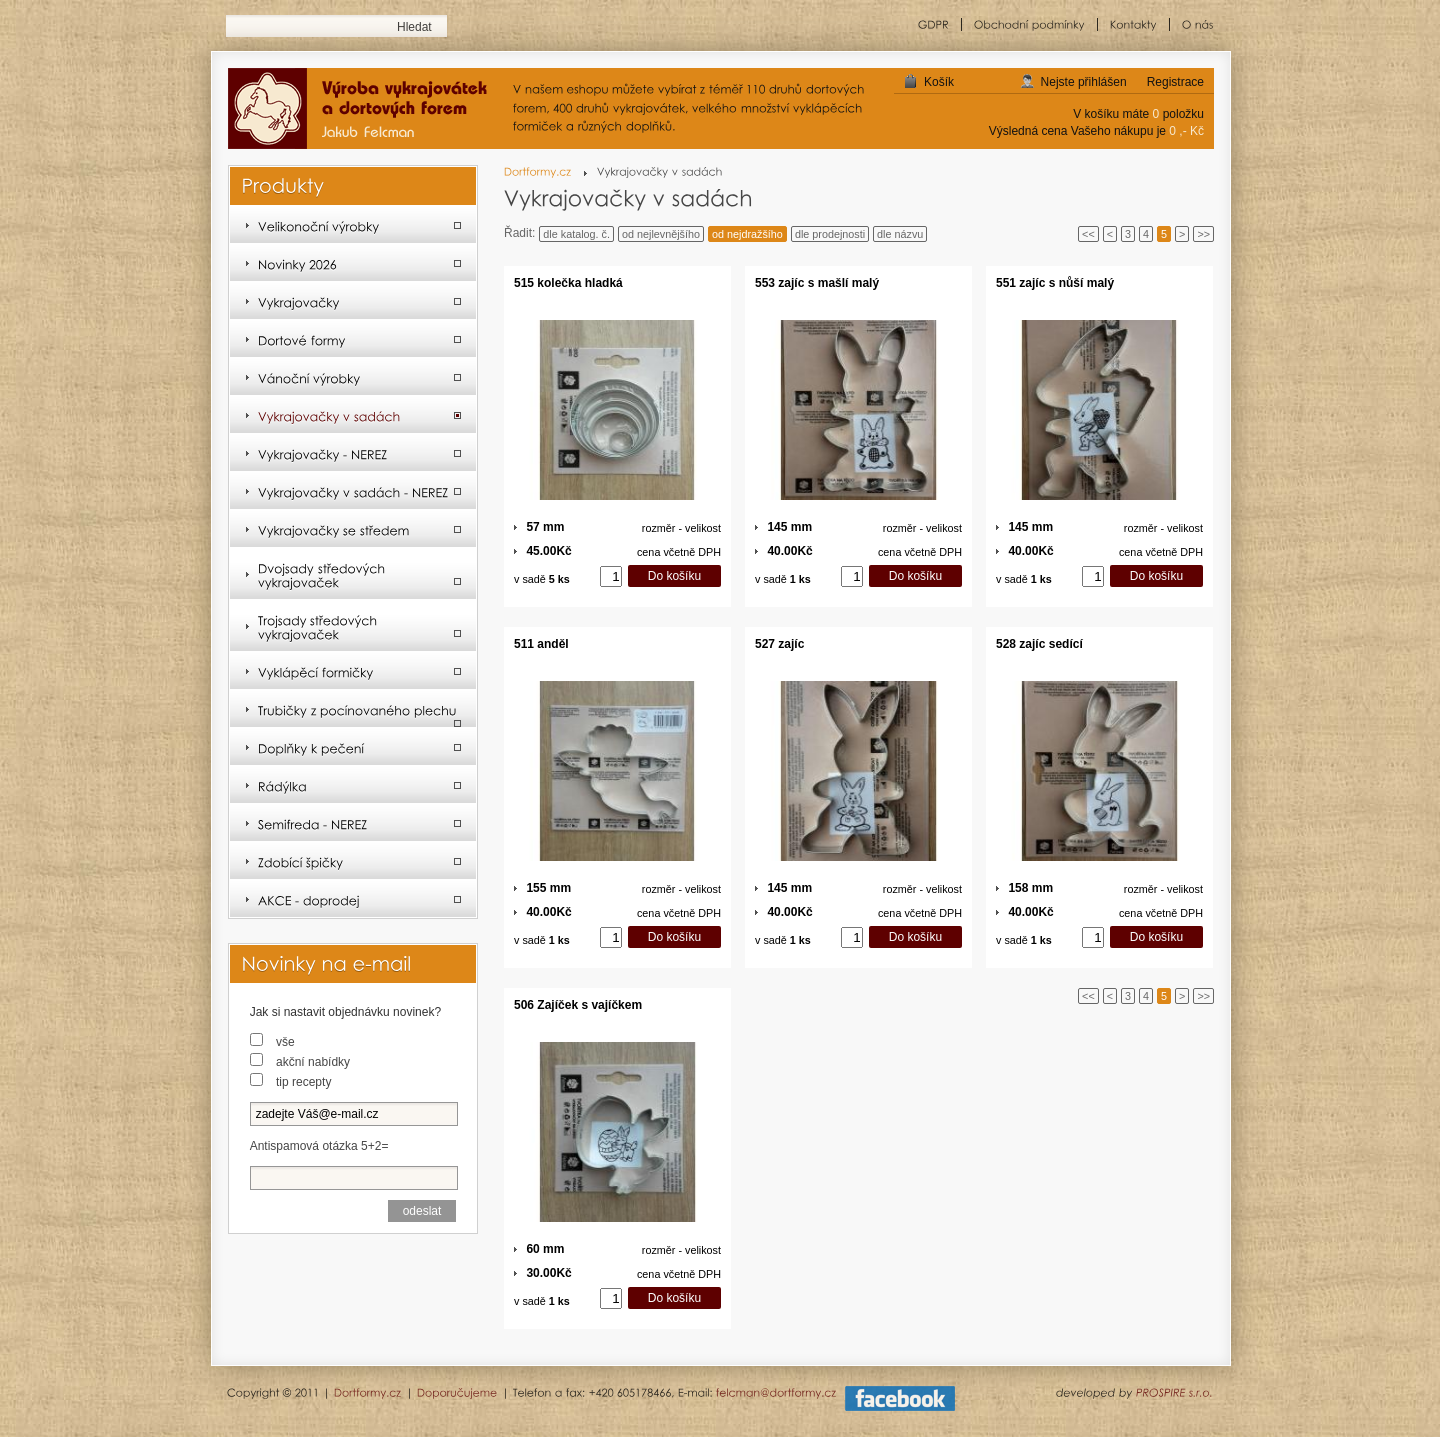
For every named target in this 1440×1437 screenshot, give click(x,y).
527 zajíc (779, 644)
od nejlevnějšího (661, 234)
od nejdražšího (747, 234)
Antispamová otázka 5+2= (319, 1146)
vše (285, 1042)
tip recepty (303, 1082)
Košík (939, 82)
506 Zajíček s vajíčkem (578, 1005)
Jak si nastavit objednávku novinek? (345, 1012)
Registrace (1175, 82)
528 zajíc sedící (1039, 644)
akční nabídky (313, 1062)
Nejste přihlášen (1084, 82)
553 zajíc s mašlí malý (817, 283)
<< (1088, 234)
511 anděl (541, 644)
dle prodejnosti (830, 234)
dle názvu (900, 234)
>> (1203, 234)
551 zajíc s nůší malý (1055, 283)
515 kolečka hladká (568, 283)
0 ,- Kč (1186, 131)
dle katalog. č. (576, 234)
